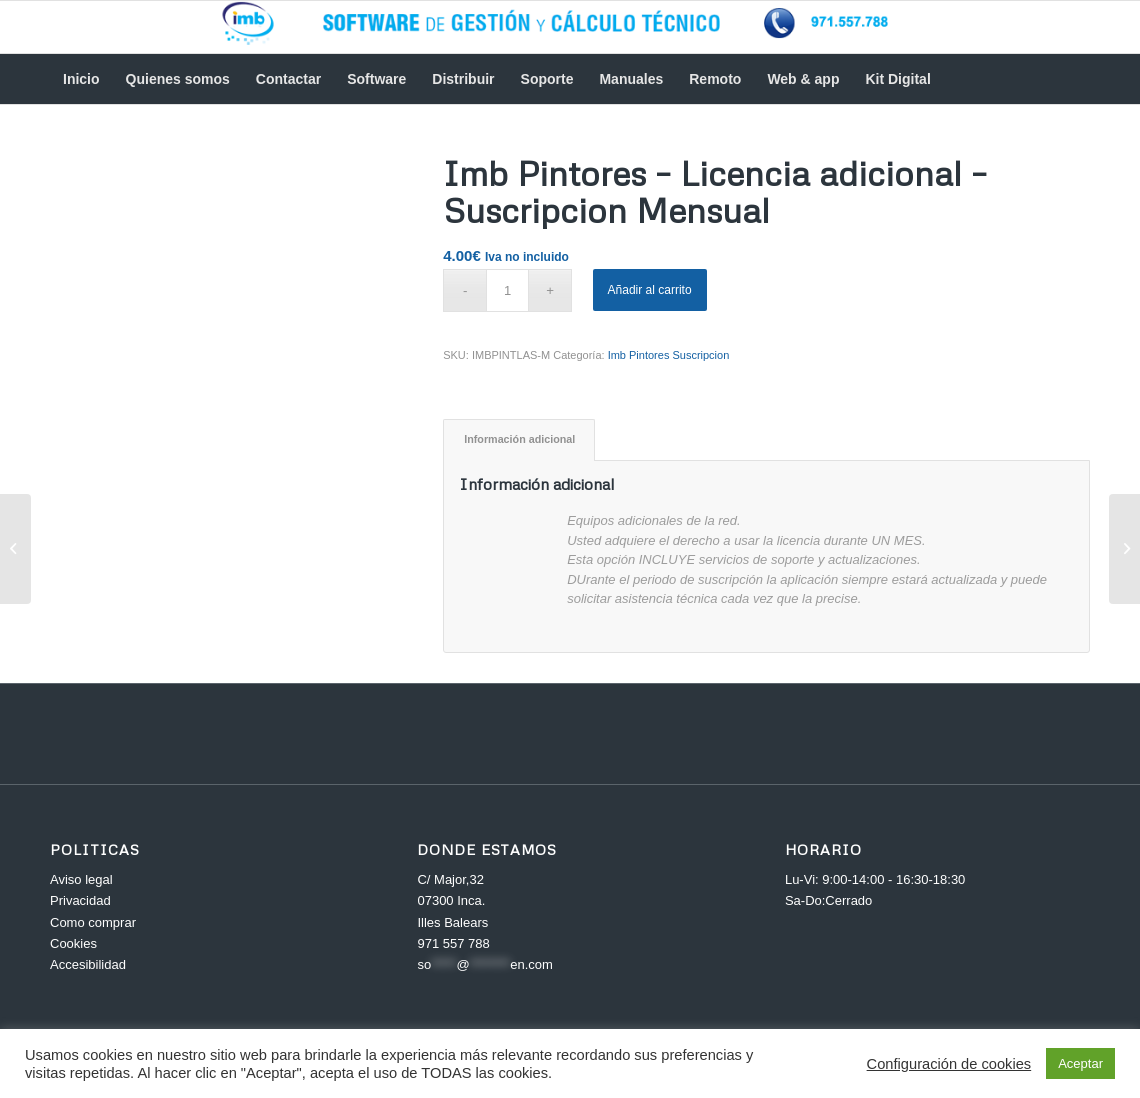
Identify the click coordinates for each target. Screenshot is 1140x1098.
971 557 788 (453, 943)
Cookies (73, 943)
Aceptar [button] (1080, 1063)
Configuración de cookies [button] (949, 1064)
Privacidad (80, 900)
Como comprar (93, 922)
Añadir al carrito (650, 290)
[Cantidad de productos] (507, 290)
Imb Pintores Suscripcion (669, 355)
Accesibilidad (88, 964)
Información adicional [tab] (519, 439)
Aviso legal (81, 879)
